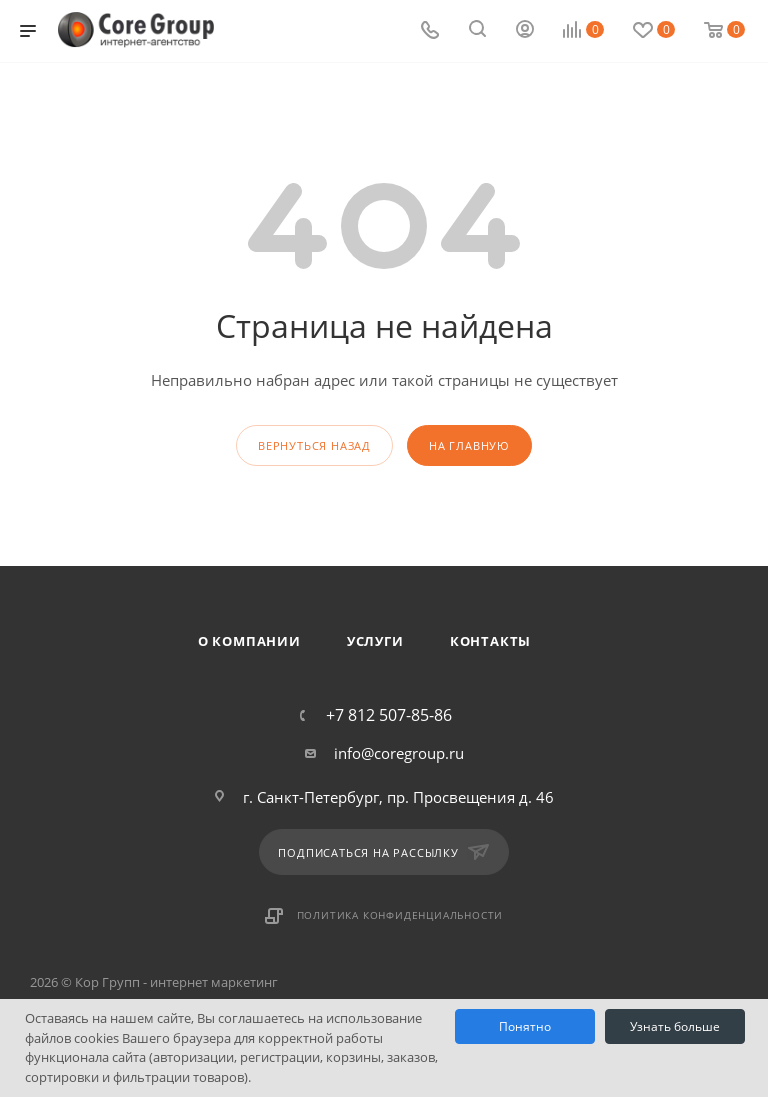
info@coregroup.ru (399, 753)
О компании (249, 641)
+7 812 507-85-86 (389, 715)
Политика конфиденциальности (400, 915)
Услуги (375, 641)
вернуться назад (314, 445)
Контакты (490, 641)
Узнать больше (675, 1026)
